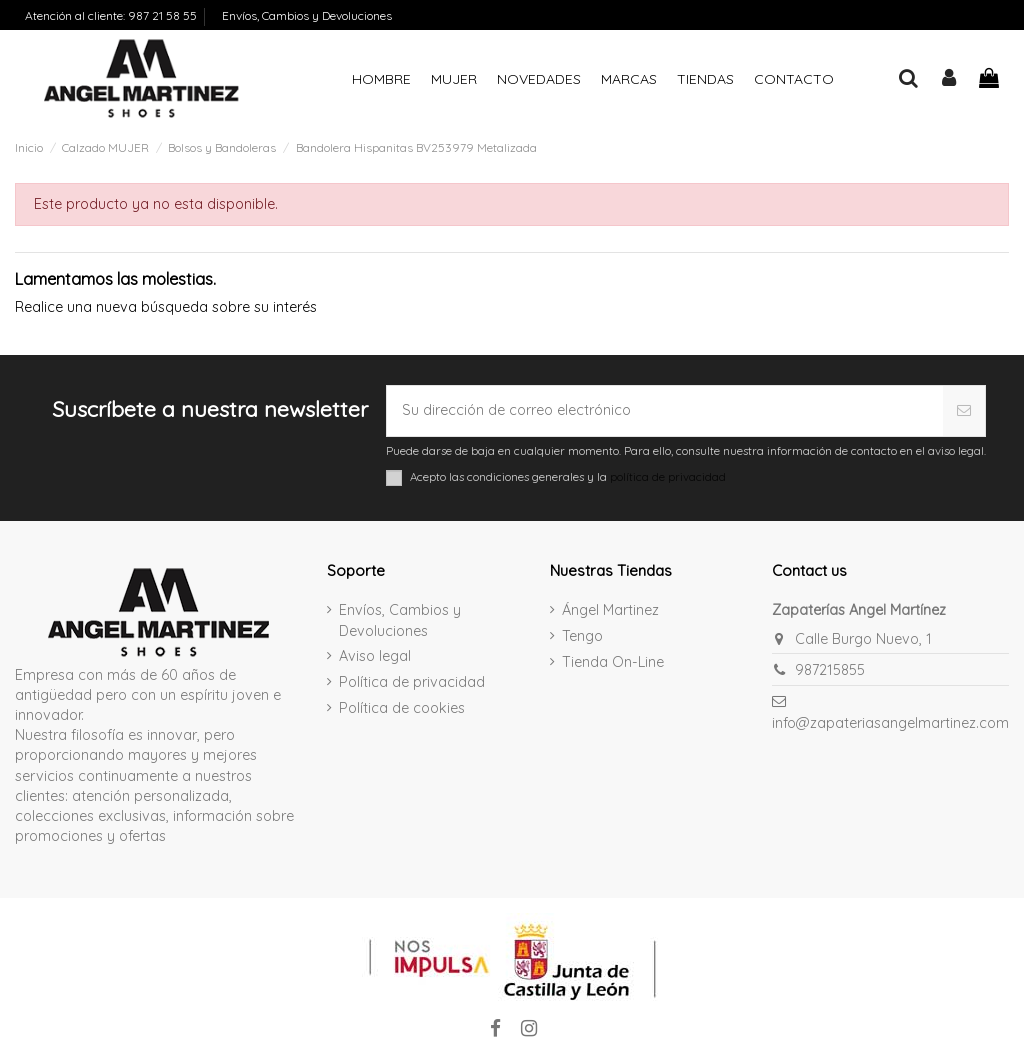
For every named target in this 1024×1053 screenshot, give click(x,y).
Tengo (582, 636)
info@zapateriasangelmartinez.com (890, 723)
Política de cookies (402, 708)
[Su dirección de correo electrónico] (664, 411)
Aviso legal (375, 656)
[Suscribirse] (964, 411)
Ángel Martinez (610, 610)
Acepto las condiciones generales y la (568, 477)
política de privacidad (668, 476)
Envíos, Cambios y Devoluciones (307, 15)
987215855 (830, 670)
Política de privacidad (412, 682)
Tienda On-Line (613, 662)
